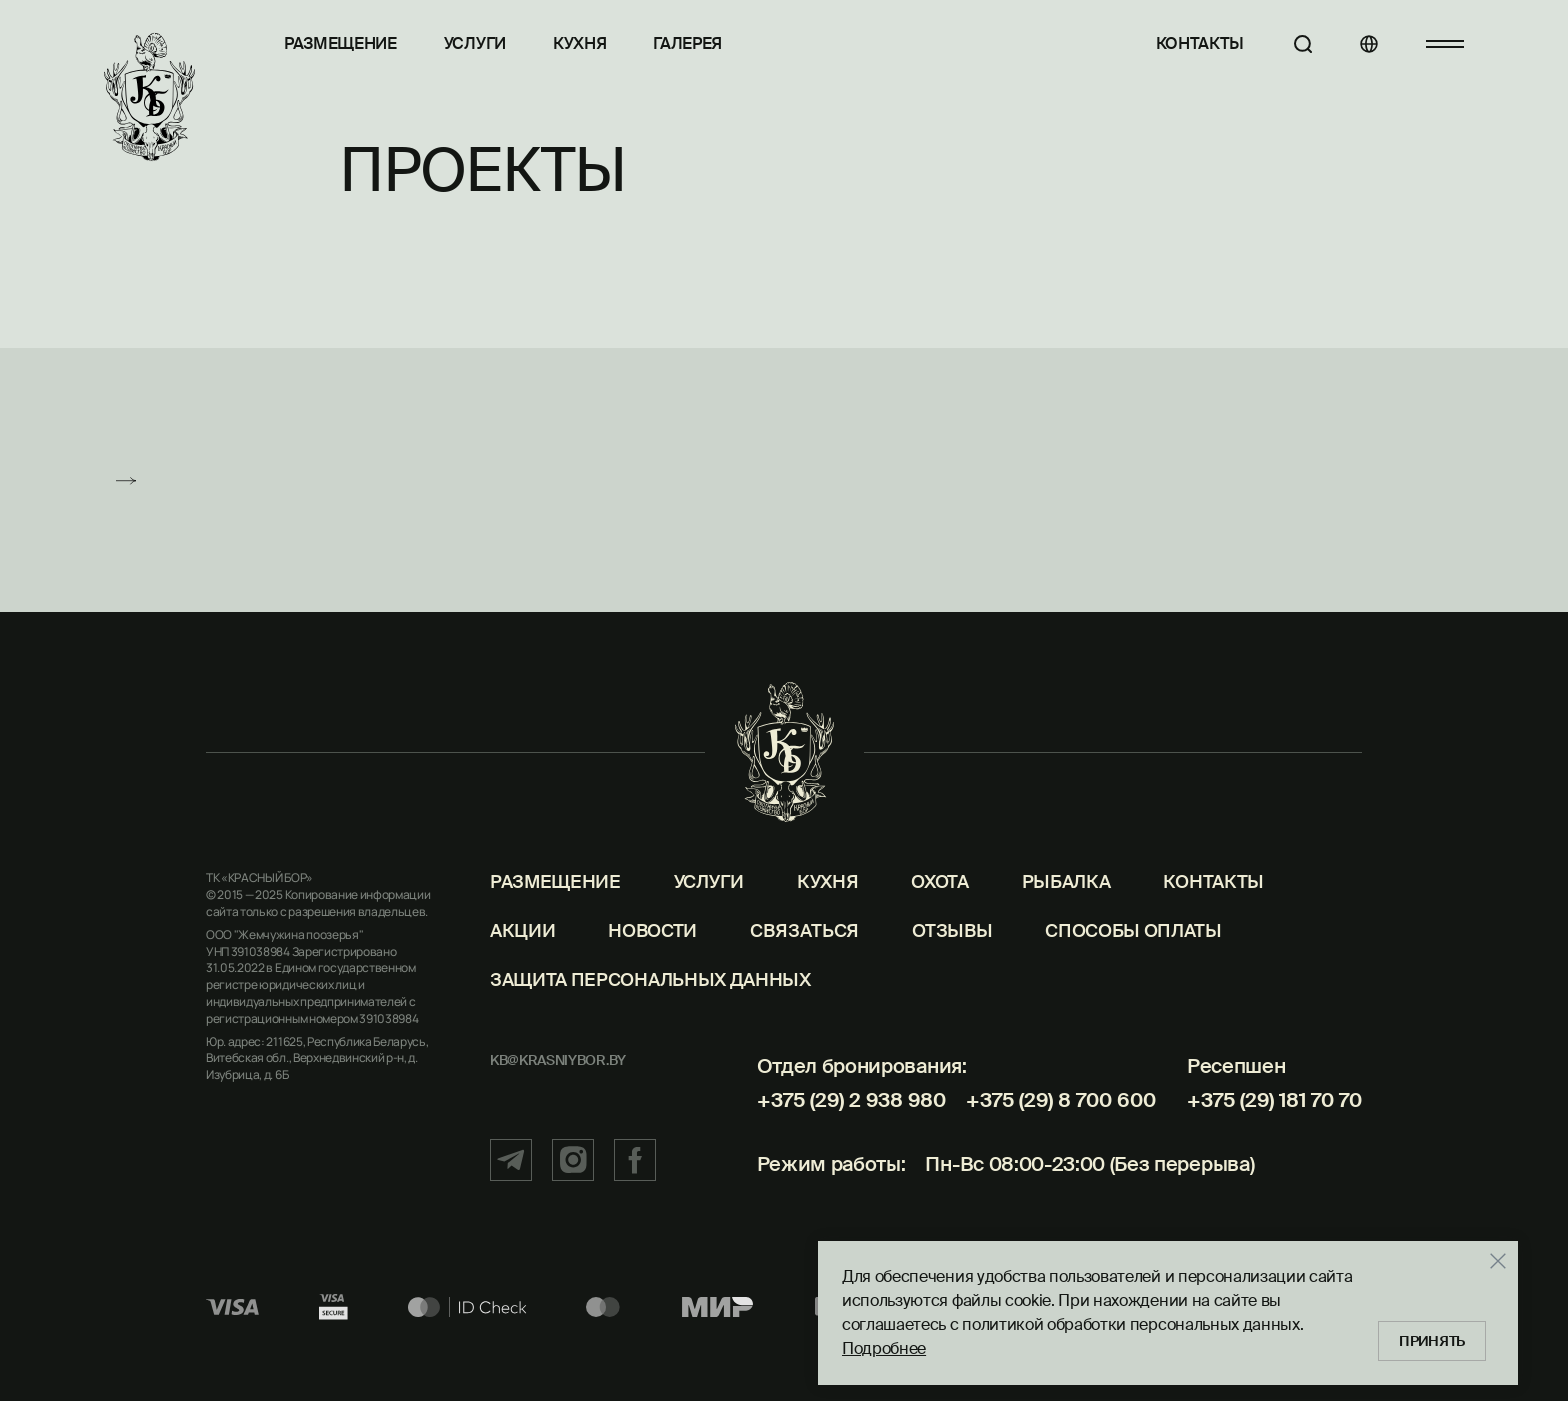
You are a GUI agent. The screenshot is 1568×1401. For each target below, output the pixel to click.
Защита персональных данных (650, 980)
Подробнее (884, 1348)
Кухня (579, 43)
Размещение (340, 43)
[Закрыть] (1498, 1261)
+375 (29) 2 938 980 (851, 1100)
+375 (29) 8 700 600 (1061, 1100)
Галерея (687, 43)
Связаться (804, 931)
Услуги (475, 43)
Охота (939, 882)
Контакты (1200, 43)
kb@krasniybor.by (558, 1060)
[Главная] (149, 97)
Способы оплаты (1133, 931)
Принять (1432, 1341)
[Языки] (1369, 44)
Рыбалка (1066, 882)
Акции (522, 931)
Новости (652, 931)
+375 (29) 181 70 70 (1274, 1100)
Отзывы (952, 931)
